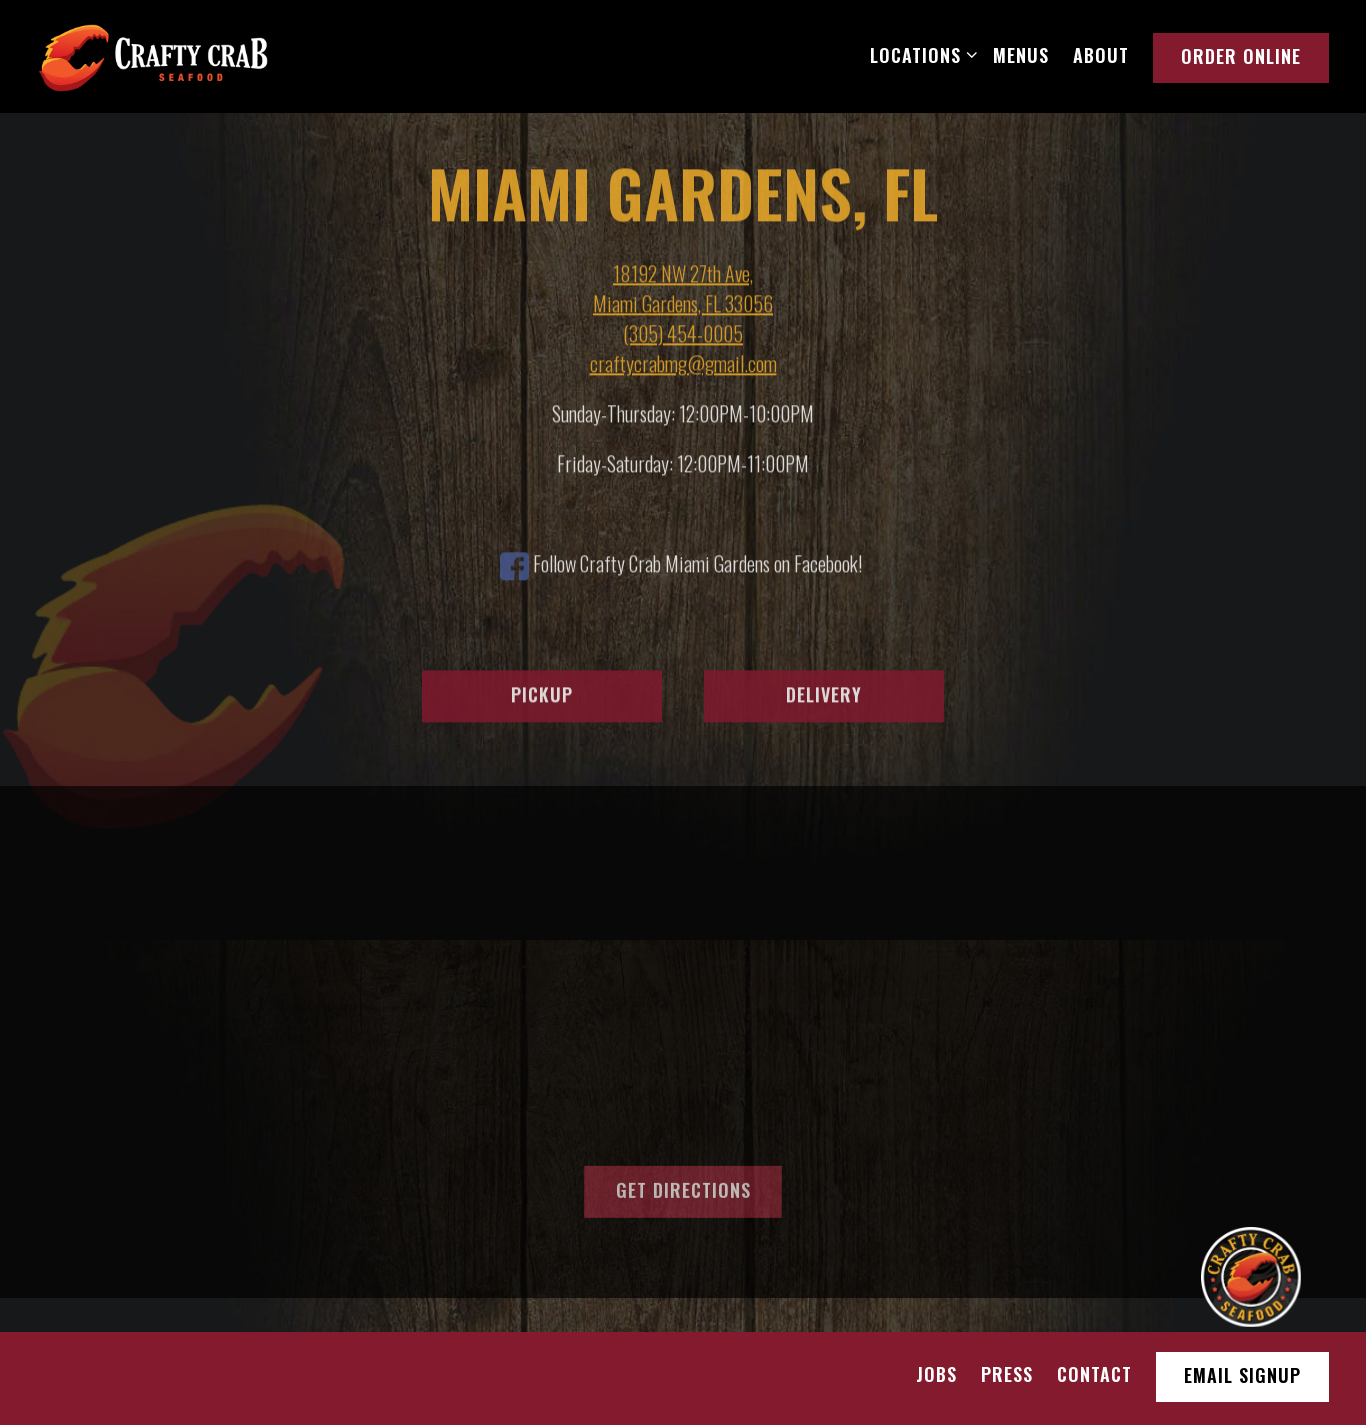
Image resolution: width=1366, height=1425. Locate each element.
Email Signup (1242, 1375)
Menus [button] (1021, 55)
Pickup (542, 697)
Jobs (936, 1374)
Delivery (824, 697)
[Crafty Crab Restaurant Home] (153, 55)
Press (1007, 1374)
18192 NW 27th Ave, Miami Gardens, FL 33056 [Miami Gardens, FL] (683, 290)
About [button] (1101, 55)
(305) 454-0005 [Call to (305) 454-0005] (683, 335)
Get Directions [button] (683, 1194)
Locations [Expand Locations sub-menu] (919, 54)
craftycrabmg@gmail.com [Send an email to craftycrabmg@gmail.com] (683, 365)
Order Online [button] (1241, 56)
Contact (1094, 1374)
